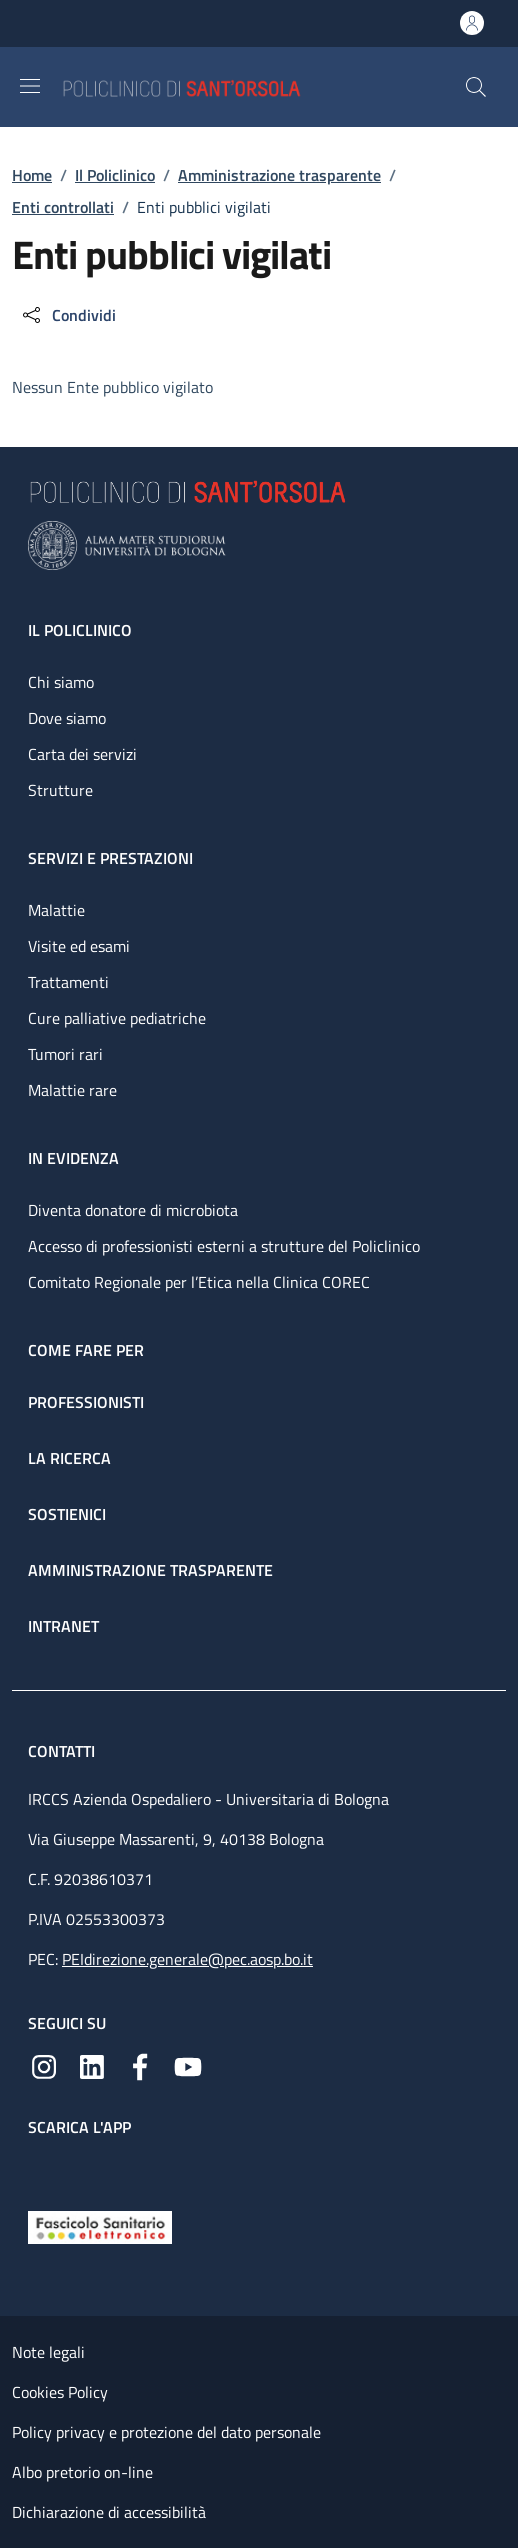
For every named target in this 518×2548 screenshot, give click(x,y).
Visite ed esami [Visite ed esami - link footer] (79, 946)
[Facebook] (140, 2065)
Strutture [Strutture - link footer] (60, 790)
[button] (476, 87)
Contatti (63, 1751)
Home (32, 175)
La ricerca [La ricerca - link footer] (69, 1458)
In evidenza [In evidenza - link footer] (73, 1158)
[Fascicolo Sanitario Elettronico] (100, 2226)
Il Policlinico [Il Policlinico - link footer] (80, 630)
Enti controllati (63, 207)
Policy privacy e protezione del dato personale (166, 2432)
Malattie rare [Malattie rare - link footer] (72, 1090)
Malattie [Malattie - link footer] (56, 910)
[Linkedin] (92, 2065)
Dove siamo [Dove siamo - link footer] (67, 718)
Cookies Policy (60, 2392)
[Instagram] (44, 2065)
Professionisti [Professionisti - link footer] (86, 1402)
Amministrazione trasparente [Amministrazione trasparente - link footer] (150, 1570)
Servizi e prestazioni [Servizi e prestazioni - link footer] (110, 858)
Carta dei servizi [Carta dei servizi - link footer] (82, 754)
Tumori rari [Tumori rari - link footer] (65, 1054)
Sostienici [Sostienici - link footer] (67, 1514)
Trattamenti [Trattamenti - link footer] (68, 982)
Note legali (48, 2352)
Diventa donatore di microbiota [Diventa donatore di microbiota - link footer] (133, 1210)
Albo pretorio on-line (82, 2472)
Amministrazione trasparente (279, 175)
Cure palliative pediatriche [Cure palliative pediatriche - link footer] (117, 1018)
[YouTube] (188, 2065)
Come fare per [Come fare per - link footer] (86, 1350)
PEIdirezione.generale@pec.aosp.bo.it (187, 1959)
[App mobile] (44, 2169)
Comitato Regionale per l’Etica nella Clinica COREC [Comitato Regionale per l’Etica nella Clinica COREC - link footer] (199, 1282)
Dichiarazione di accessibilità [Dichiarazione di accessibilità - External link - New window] (109, 2512)
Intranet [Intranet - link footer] (63, 1626)
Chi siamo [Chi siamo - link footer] (61, 682)
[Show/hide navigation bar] (30, 86)
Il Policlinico (115, 175)
